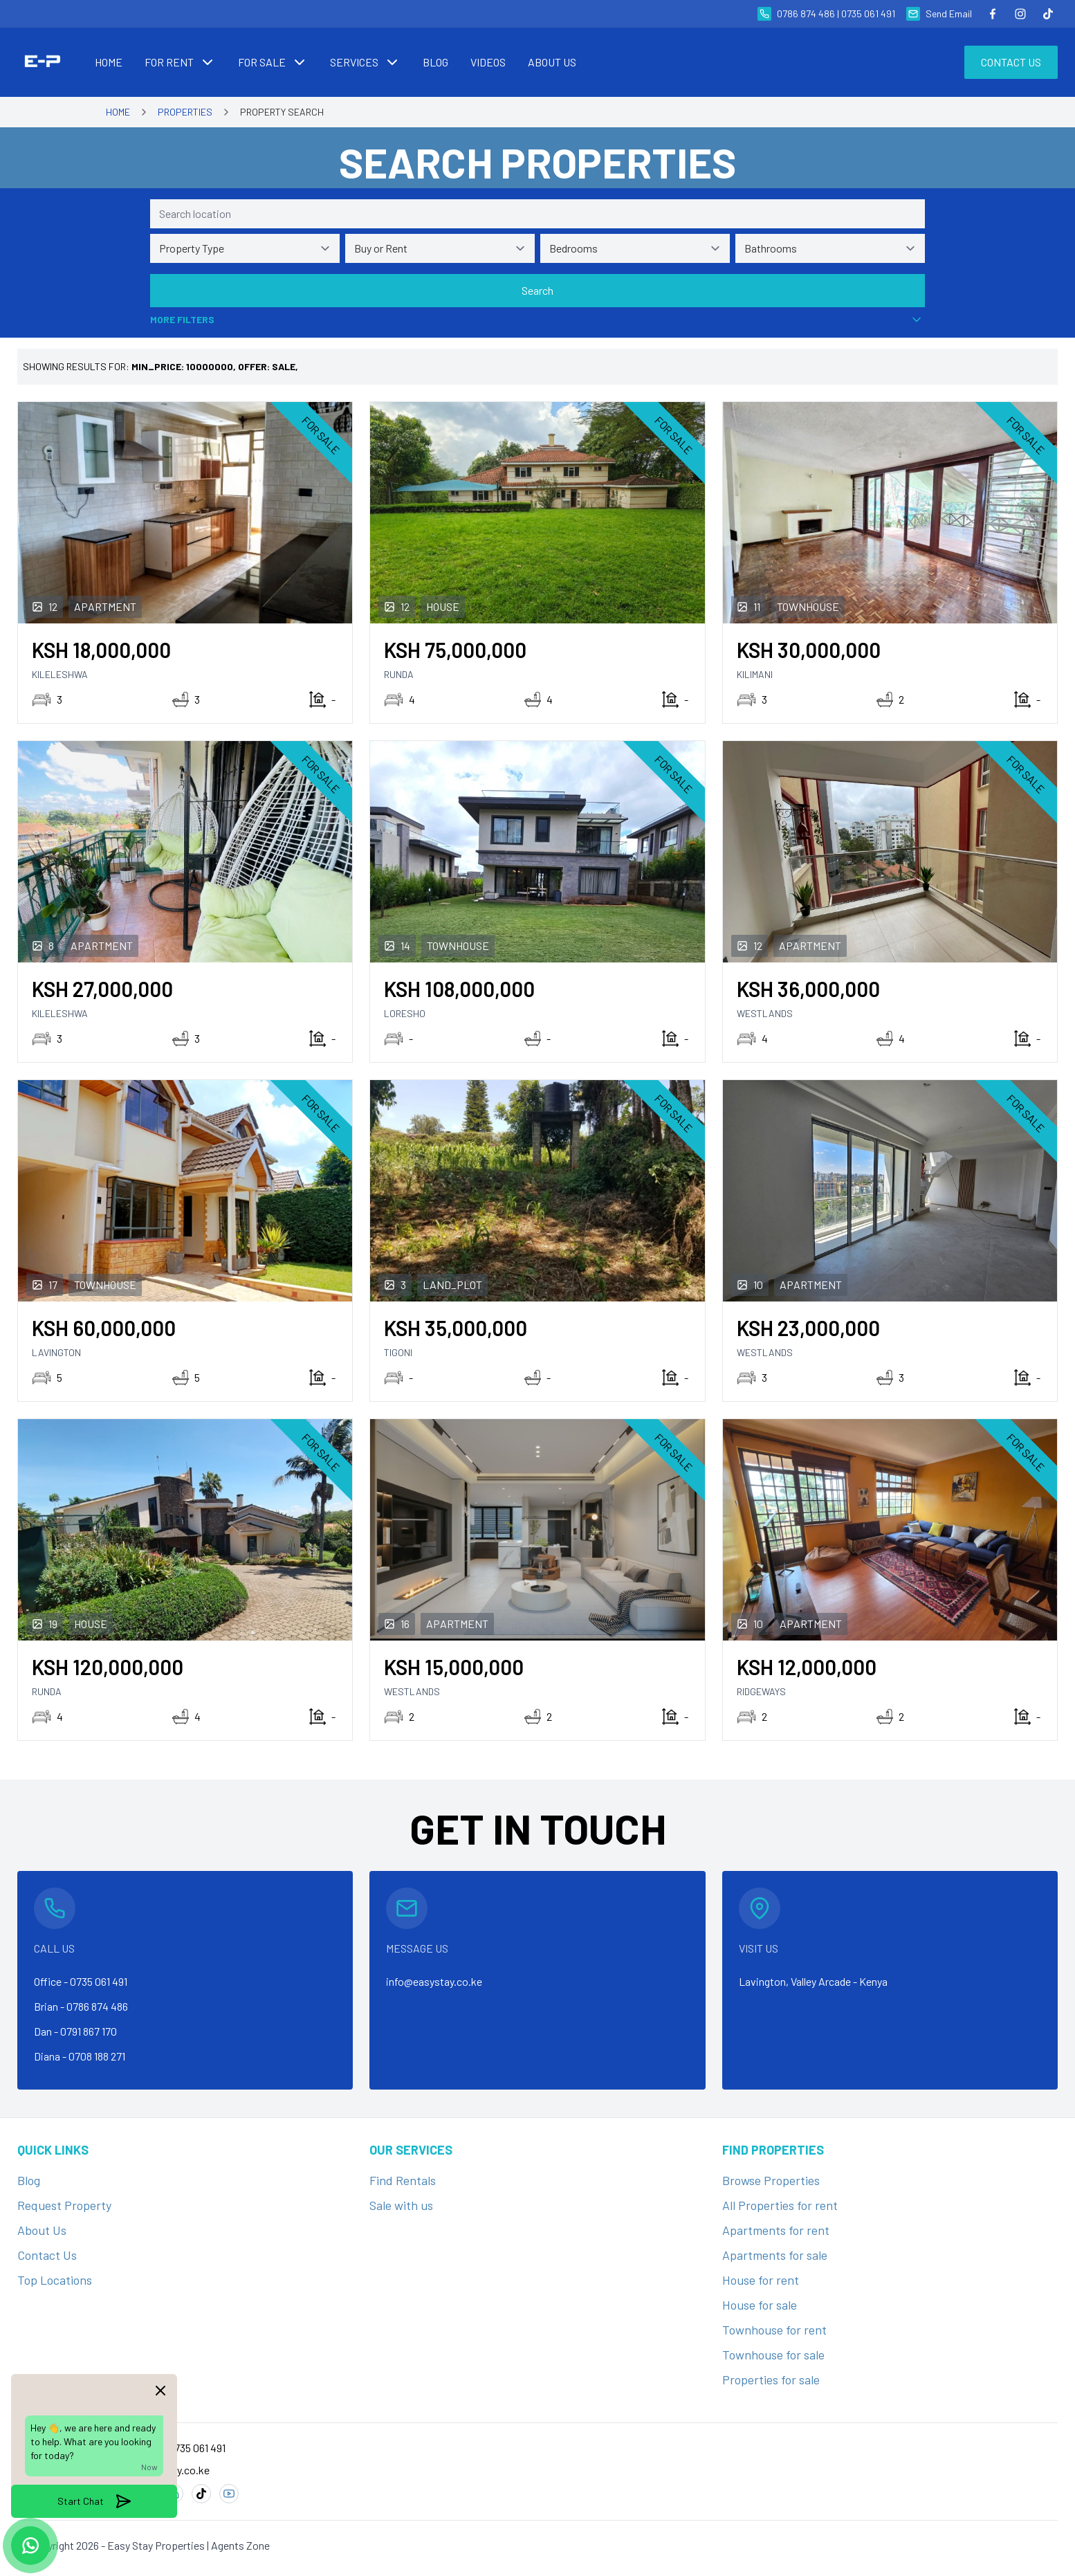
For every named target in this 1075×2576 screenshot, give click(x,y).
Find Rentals (402, 2180)
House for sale (759, 2304)
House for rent (760, 2279)
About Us (41, 2230)
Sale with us (401, 2205)
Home (118, 112)
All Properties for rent (780, 2205)
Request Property (64, 2205)
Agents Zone (240, 2545)
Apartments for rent (775, 2230)
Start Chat (94, 2501)
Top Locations (54, 2279)
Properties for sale (771, 2379)
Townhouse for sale (773, 2354)
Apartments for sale (774, 2255)
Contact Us (1011, 61)
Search (537, 290)
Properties (185, 112)
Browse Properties (771, 2180)
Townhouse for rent (774, 2329)
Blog (28, 2180)
